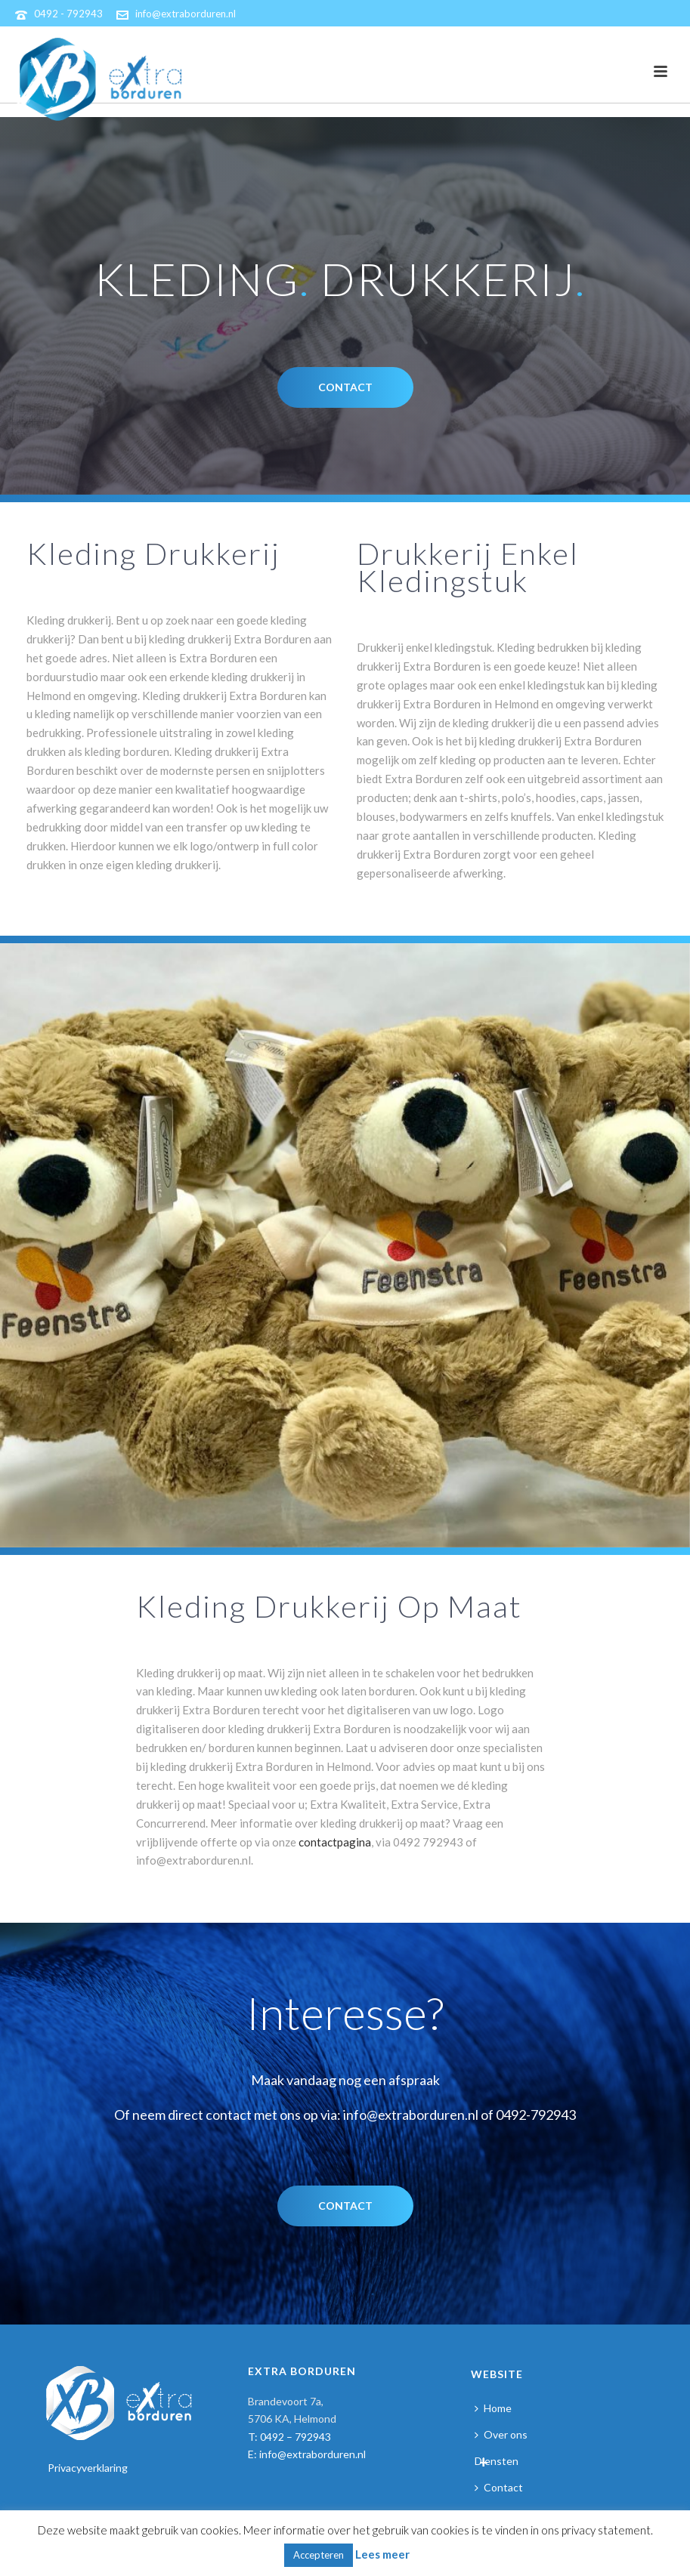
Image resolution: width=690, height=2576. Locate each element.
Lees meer (382, 2554)
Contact (499, 2487)
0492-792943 (536, 2114)
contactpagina (335, 1842)
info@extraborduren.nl (185, 14)
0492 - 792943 (68, 14)
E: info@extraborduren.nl (307, 2454)
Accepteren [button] (318, 2555)
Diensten (496, 2460)
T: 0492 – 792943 (289, 2436)
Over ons (501, 2434)
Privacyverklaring (88, 2467)
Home (493, 2408)
